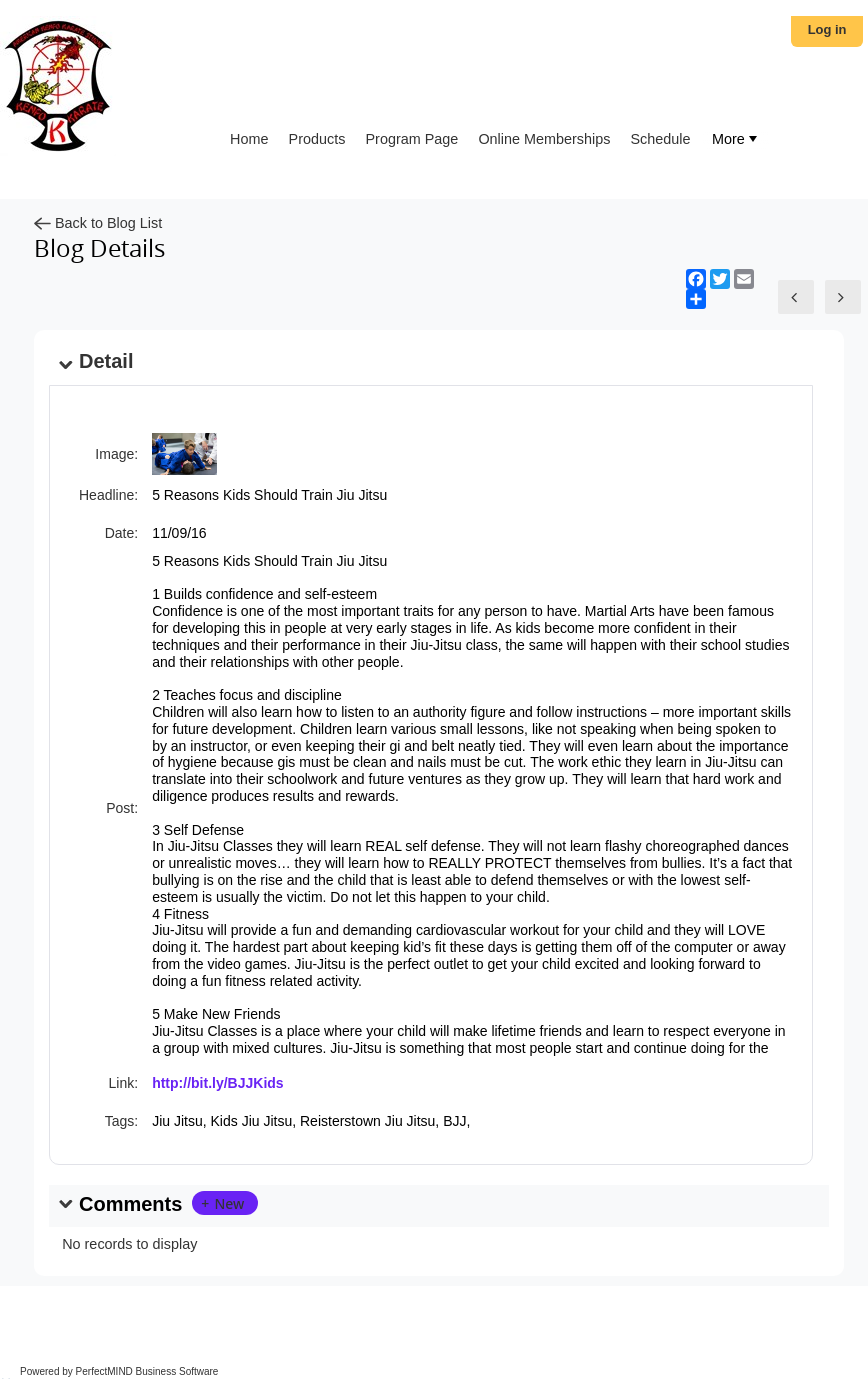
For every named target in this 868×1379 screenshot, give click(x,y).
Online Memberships (544, 139)
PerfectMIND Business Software (147, 1371)
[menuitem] (735, 139)
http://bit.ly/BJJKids (217, 1083)
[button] (225, 1203)
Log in (827, 29)
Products (317, 139)
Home (249, 139)
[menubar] (735, 139)
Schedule (661, 139)
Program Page (412, 139)
